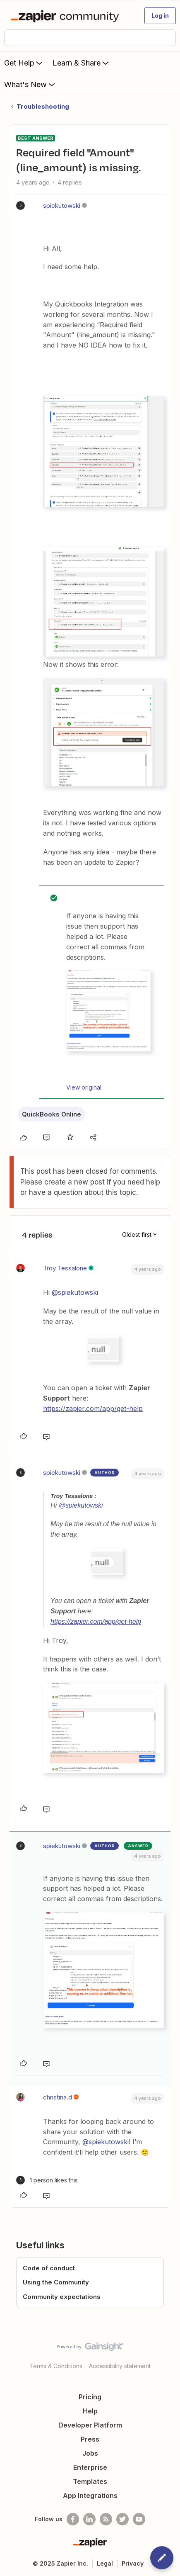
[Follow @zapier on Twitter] (122, 2519)
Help (90, 2411)
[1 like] (47, 2180)
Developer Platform (90, 2425)
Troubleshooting (43, 106)
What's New (30, 84)
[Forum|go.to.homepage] (66, 15)
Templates (90, 2481)
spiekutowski (61, 205)
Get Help (24, 63)
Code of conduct (49, 2268)
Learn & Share (81, 63)
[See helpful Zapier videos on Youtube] (139, 2519)
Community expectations (62, 2297)
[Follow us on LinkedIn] (89, 2519)
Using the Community (56, 2282)
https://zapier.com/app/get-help (93, 1408)
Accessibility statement (120, 2365)
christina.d (57, 2097)
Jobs (90, 2453)
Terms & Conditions (55, 2365)
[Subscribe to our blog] (106, 2519)
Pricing (90, 2397)
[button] (160, 15)
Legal (105, 2563)
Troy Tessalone (65, 1268)
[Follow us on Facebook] (73, 2519)
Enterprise (90, 2467)
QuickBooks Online (51, 1114)
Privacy (133, 2563)
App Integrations (90, 2495)
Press (90, 2439)
